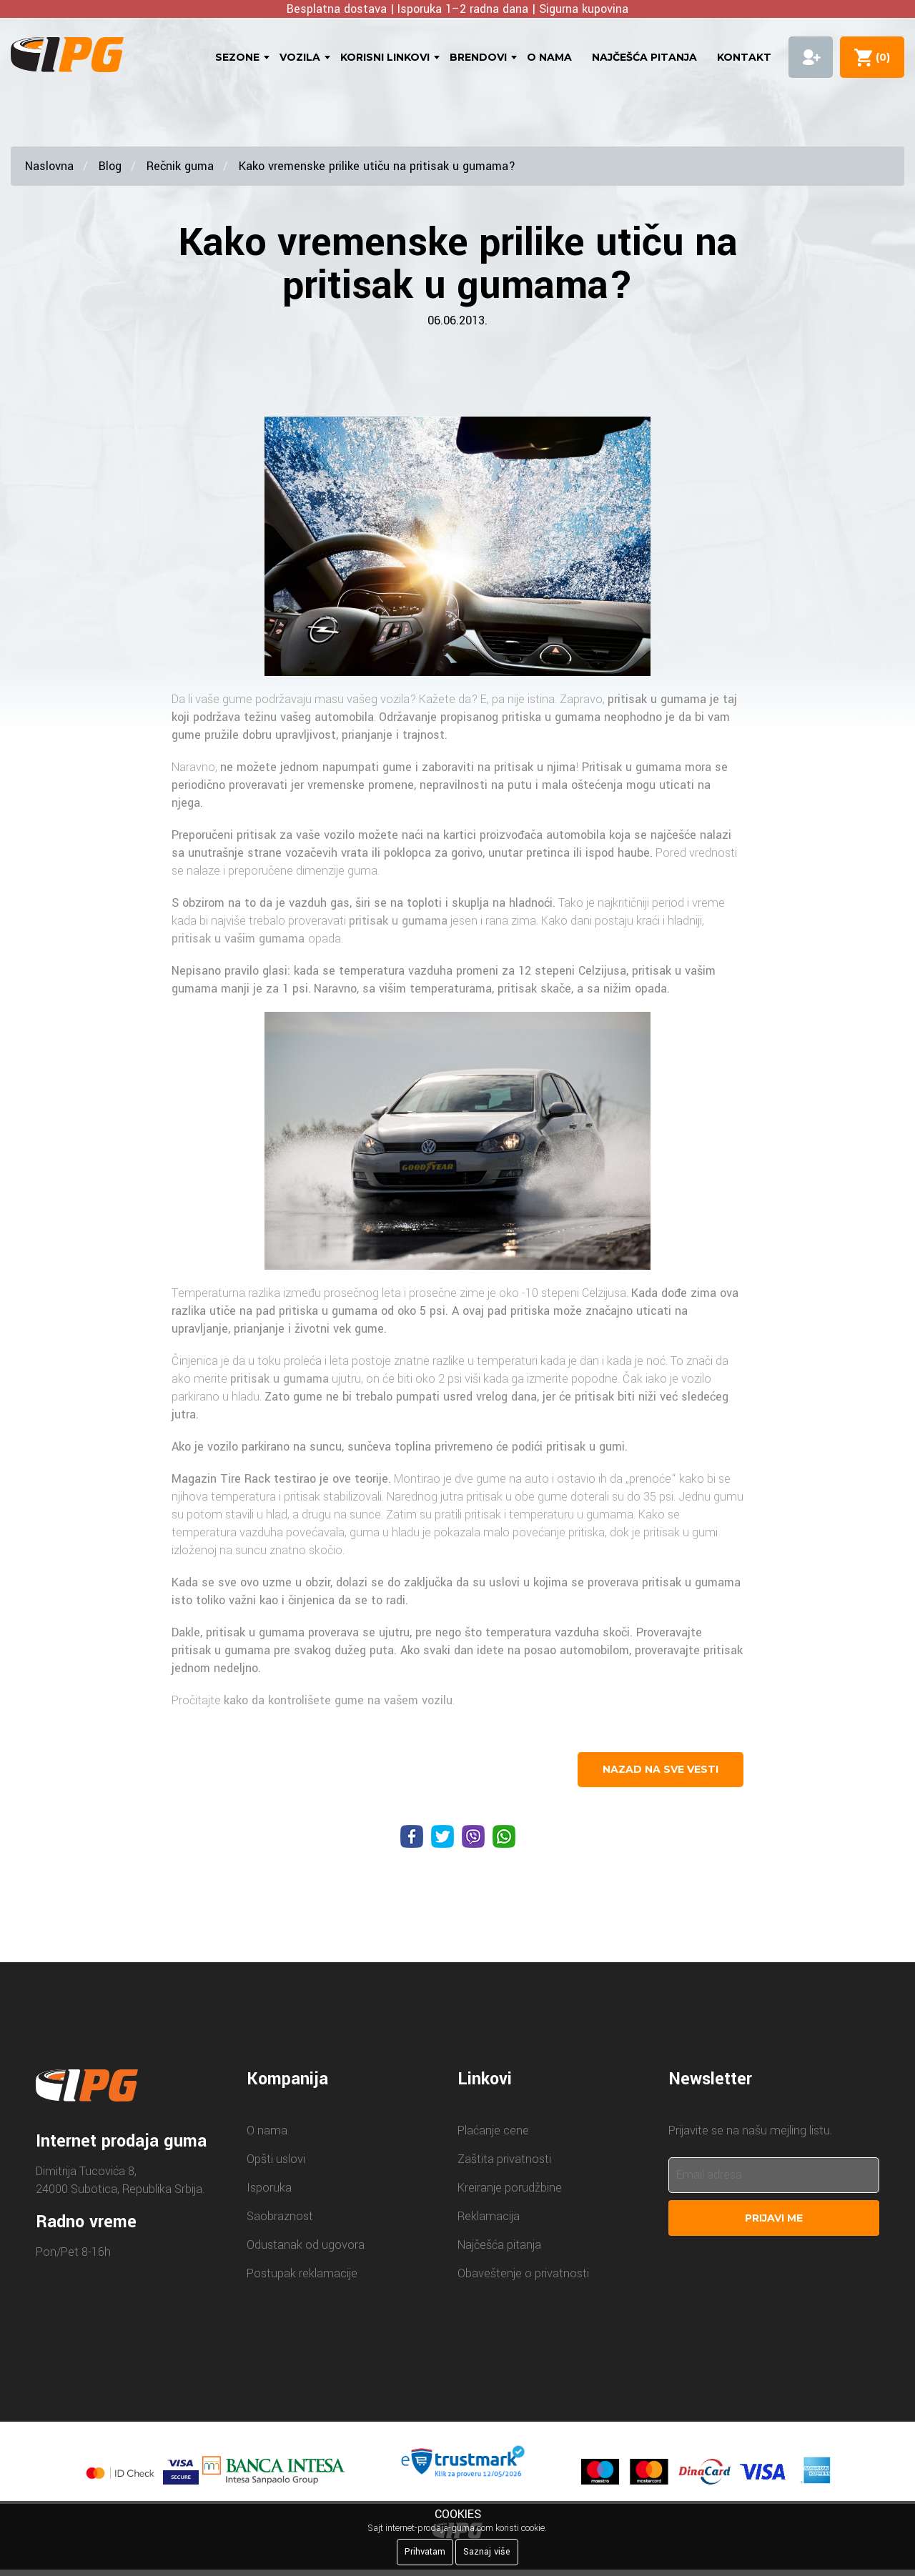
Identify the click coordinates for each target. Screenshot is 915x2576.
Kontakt (744, 57)
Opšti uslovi (276, 2159)
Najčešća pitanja (644, 57)
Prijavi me (774, 2218)
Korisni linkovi (385, 57)
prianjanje (367, 735)
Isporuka (269, 2187)
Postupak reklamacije (302, 2273)
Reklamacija (489, 2216)
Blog (110, 166)
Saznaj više (486, 2551)
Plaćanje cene (493, 2130)
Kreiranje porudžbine (510, 2187)
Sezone (237, 57)
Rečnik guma (180, 166)
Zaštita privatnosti (504, 2159)
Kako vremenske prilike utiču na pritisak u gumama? (377, 166)
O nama (549, 57)
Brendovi (478, 57)
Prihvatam (425, 2551)
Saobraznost (280, 2216)
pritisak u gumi (585, 1446)
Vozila (300, 57)
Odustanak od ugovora (306, 2245)
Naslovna (49, 166)
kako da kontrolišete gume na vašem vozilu (338, 1700)
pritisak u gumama (657, 699)
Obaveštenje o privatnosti (523, 2273)
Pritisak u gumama (631, 767)
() (880, 57)
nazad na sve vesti (660, 1769)
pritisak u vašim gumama (240, 938)
